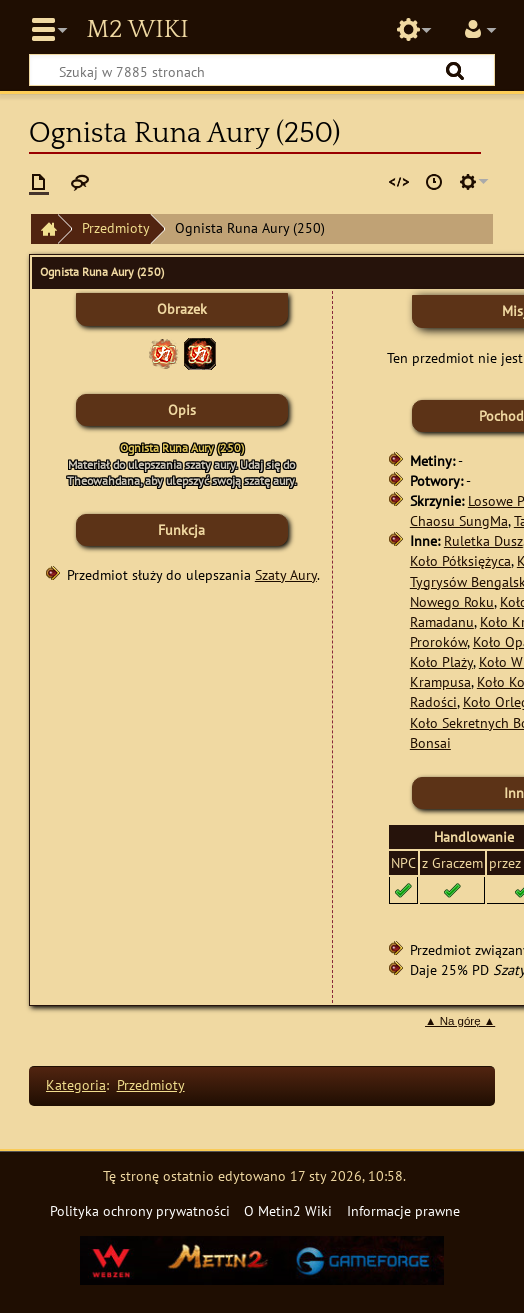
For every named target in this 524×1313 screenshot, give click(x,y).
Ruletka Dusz (483, 540)
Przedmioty (116, 227)
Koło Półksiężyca (460, 560)
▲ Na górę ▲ (460, 1021)
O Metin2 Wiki (288, 1210)
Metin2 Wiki (137, 30)
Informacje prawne (403, 1210)
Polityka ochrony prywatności (140, 1210)
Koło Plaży (441, 661)
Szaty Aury (286, 574)
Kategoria (76, 1084)
